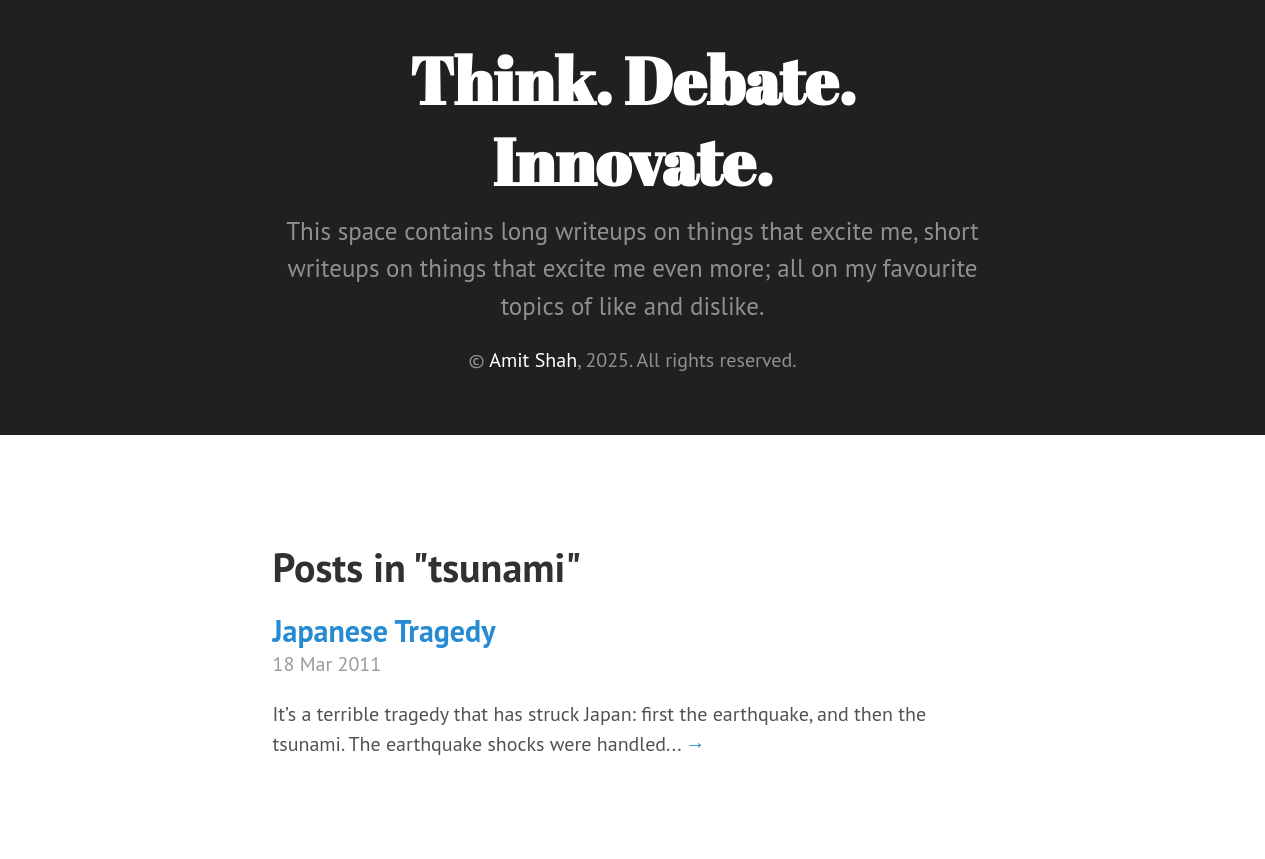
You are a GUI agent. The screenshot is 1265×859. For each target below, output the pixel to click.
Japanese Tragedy (384, 630)
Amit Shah (533, 360)
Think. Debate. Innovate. (632, 120)
